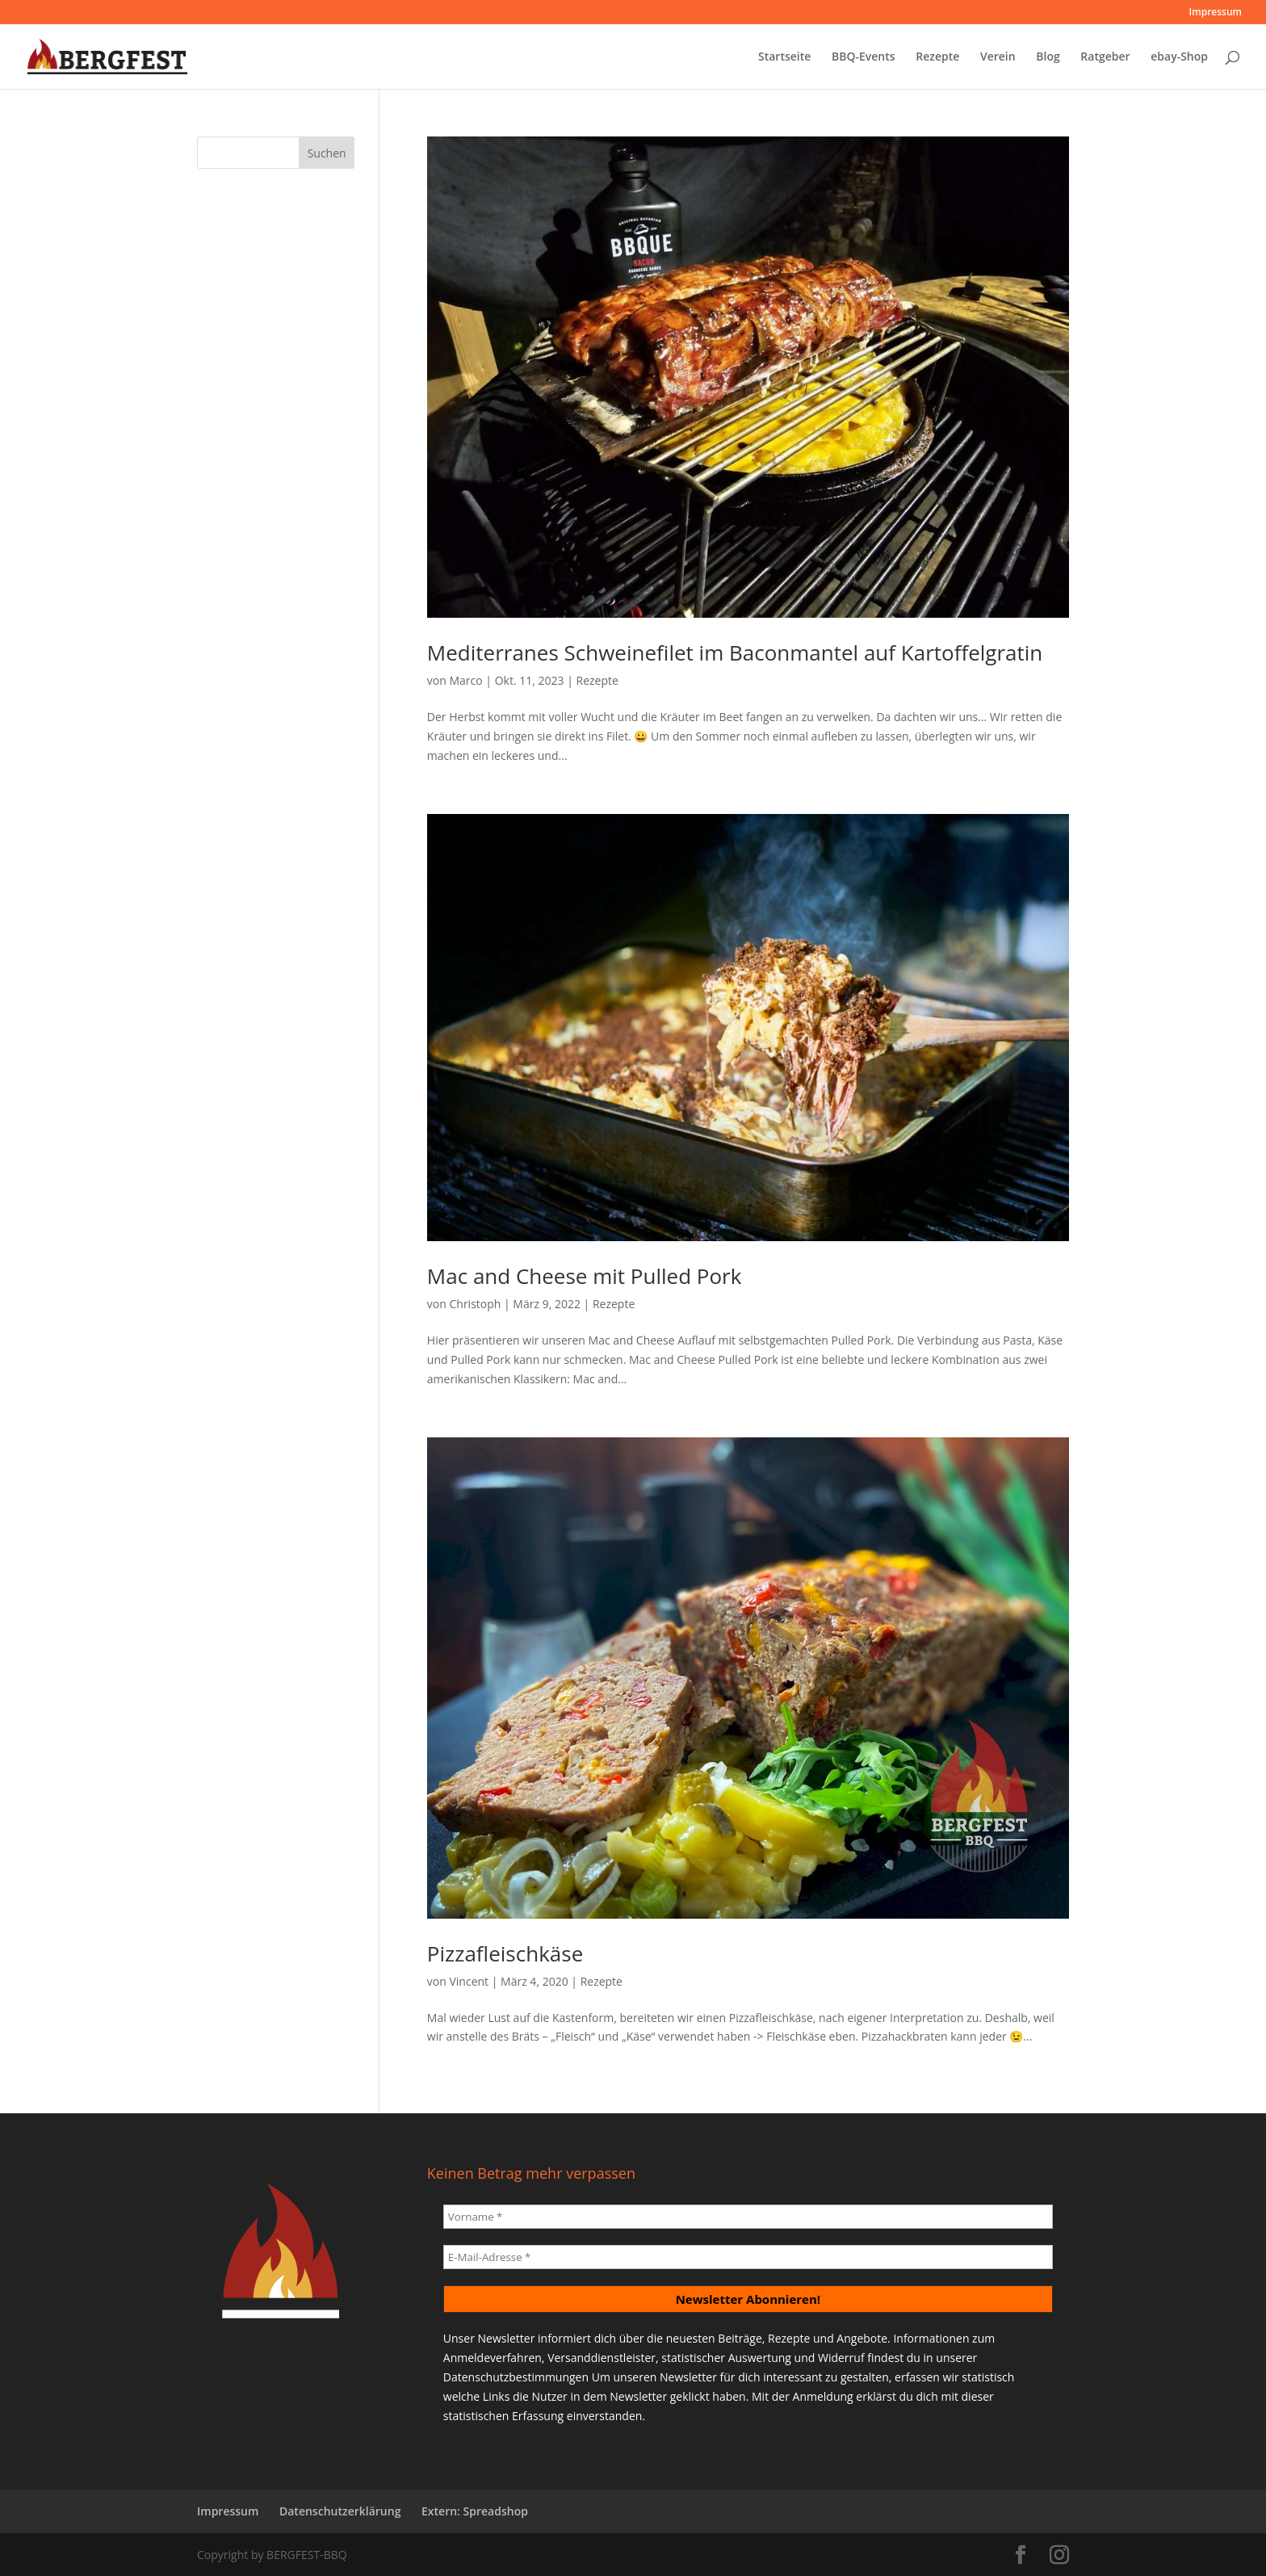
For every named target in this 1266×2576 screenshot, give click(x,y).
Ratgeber (1105, 57)
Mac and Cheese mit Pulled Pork (584, 1275)
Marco (465, 680)
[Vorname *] (748, 2217)
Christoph (475, 1303)
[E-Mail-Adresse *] (748, 2257)
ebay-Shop (1179, 57)
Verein (998, 57)
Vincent (468, 1981)
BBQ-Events (863, 57)
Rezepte (937, 57)
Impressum (1215, 13)
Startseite (784, 57)
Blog (1047, 57)
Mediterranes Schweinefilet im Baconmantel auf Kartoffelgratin (734, 652)
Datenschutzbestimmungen (516, 2377)
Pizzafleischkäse (505, 1953)
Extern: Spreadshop (474, 2511)
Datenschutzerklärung (339, 2511)
